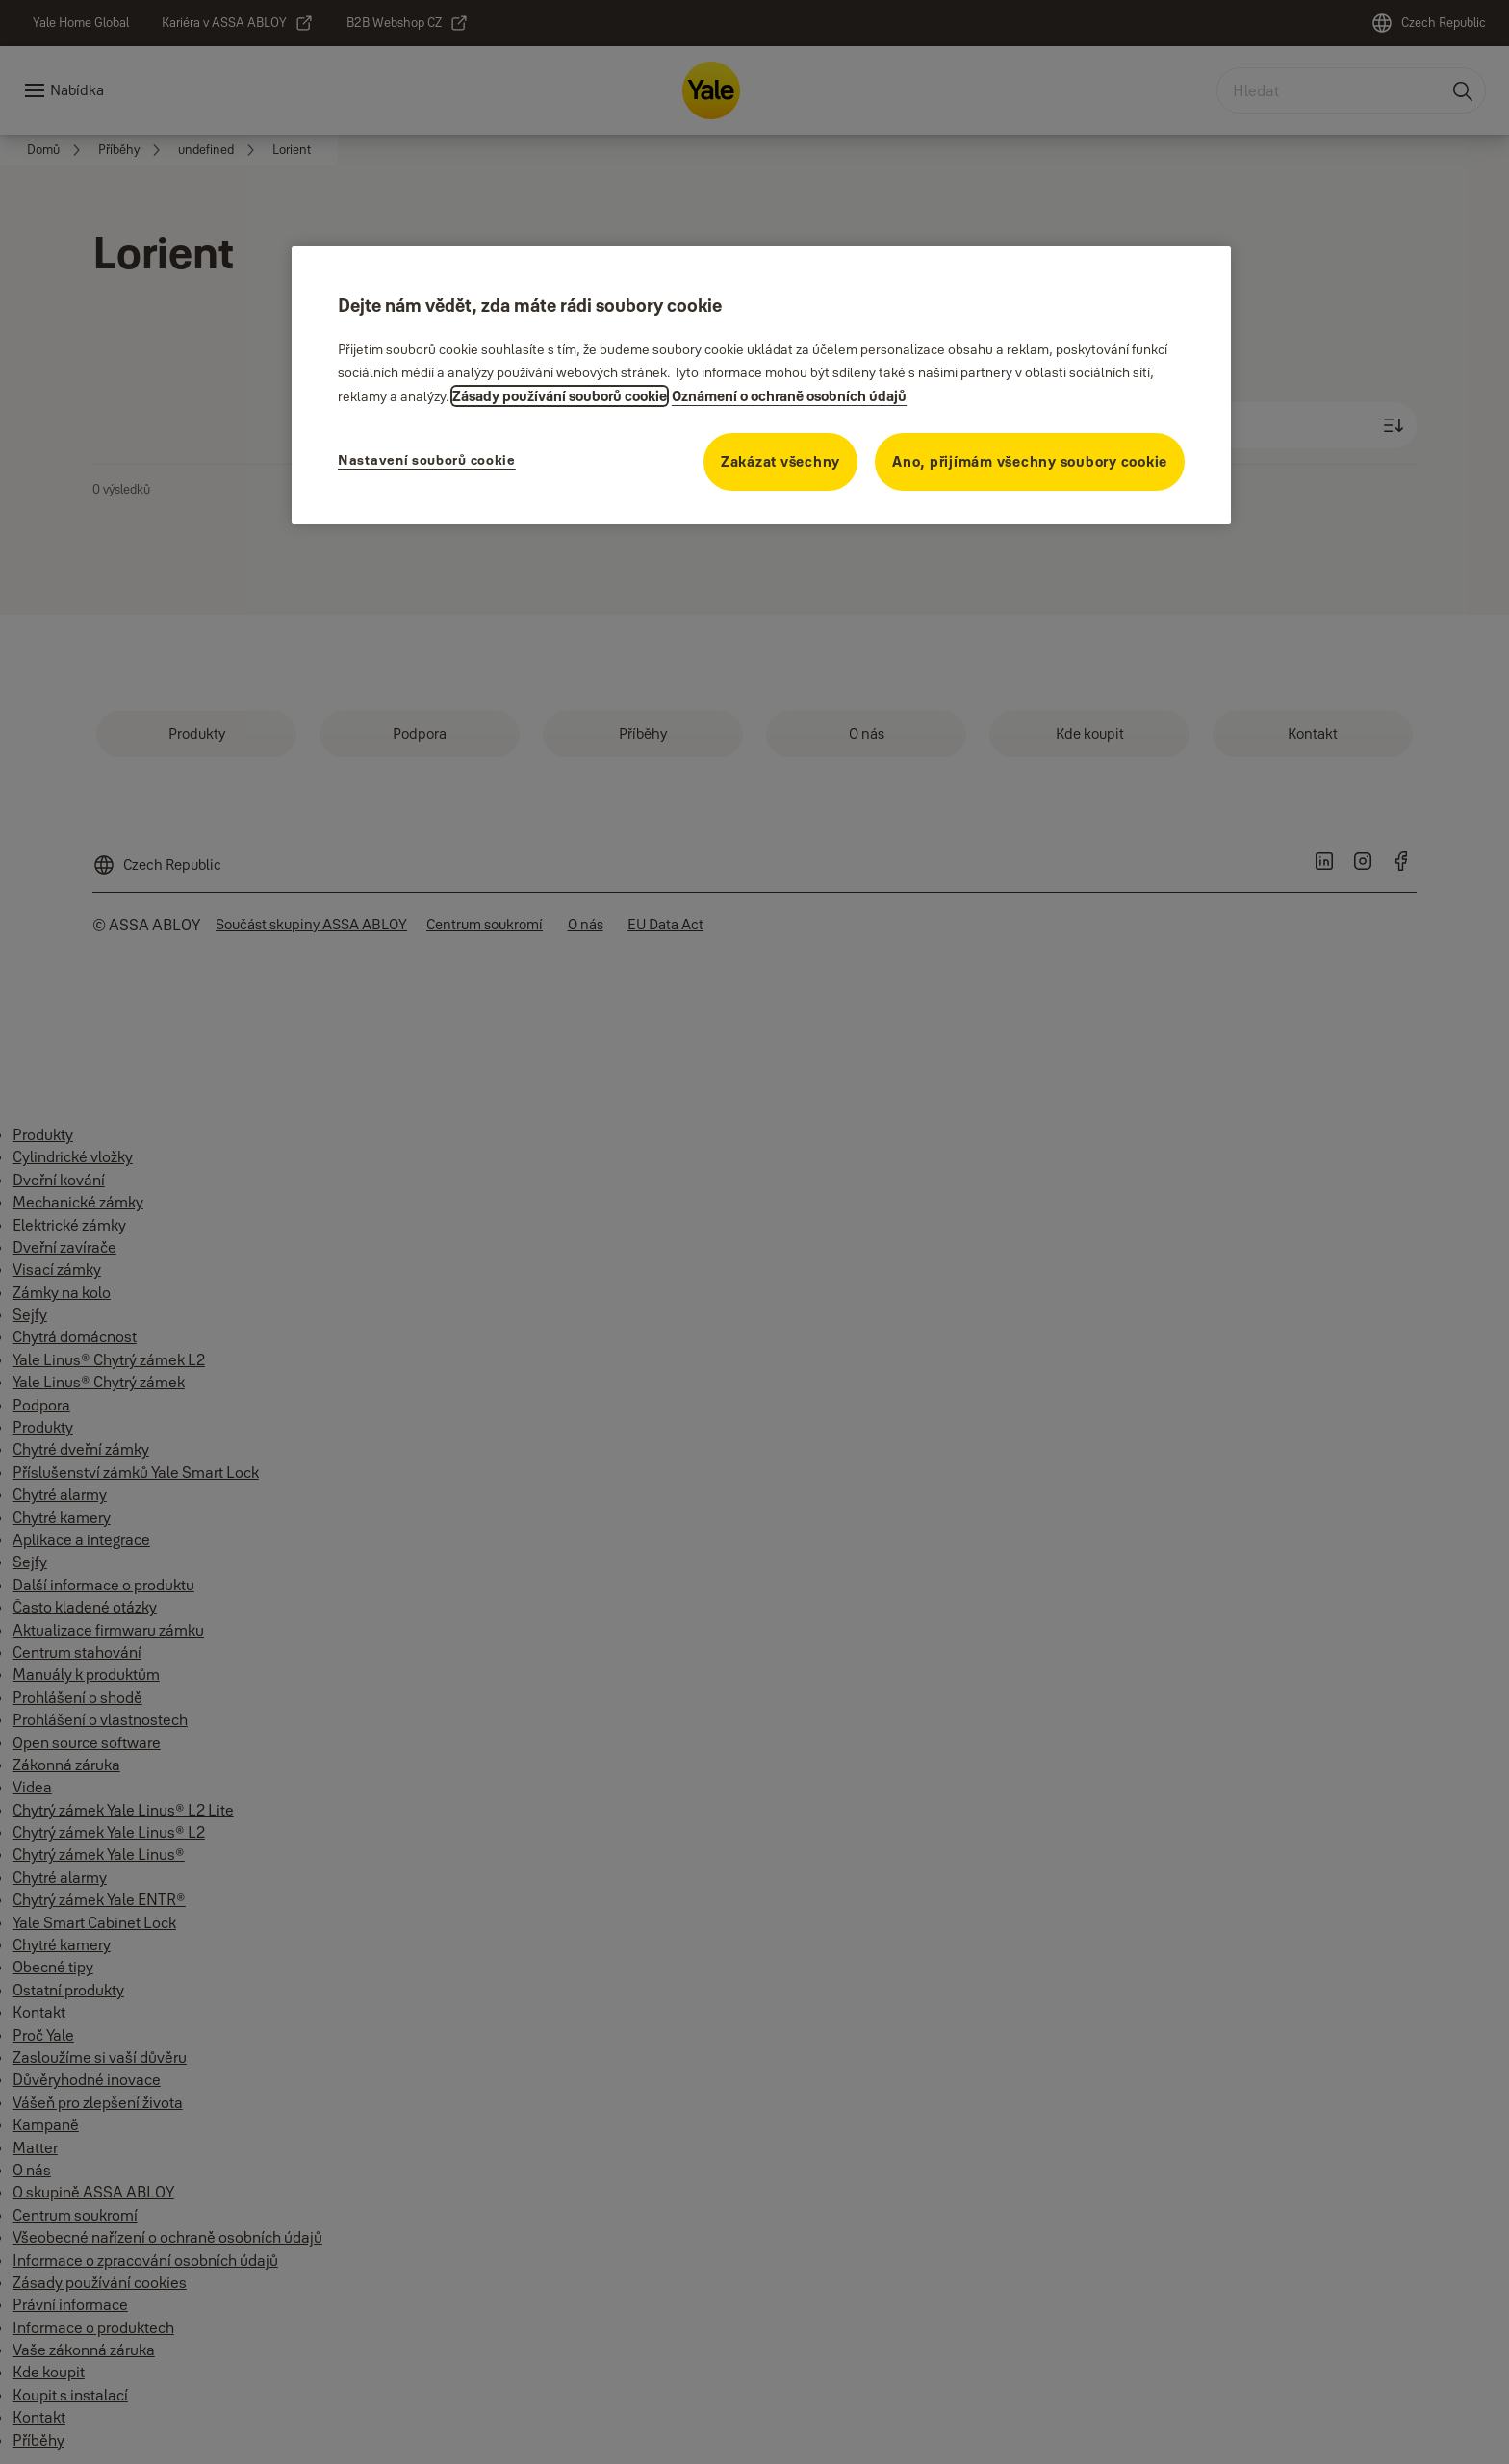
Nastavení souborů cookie (427, 460)
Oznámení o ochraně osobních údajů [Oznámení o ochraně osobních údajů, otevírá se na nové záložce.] (789, 396)
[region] (761, 384)
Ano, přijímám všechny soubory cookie (1029, 461)
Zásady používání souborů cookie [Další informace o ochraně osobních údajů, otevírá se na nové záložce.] (559, 396)
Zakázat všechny (780, 461)
